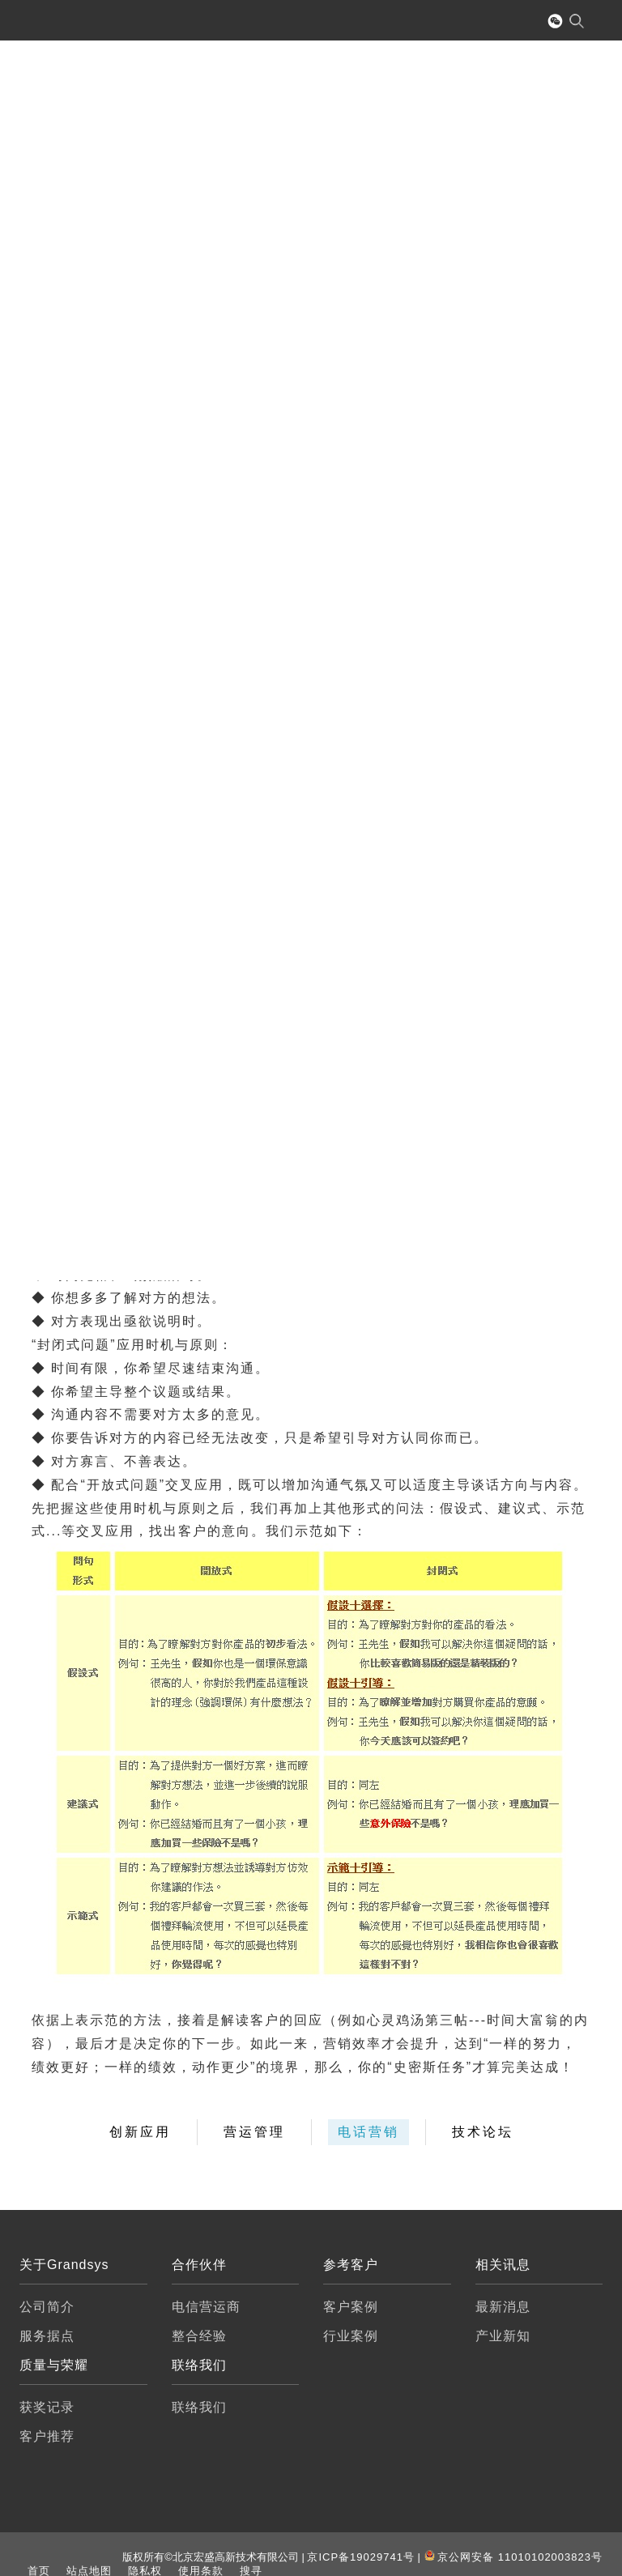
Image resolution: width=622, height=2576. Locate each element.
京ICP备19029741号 (361, 2557)
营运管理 (254, 2132)
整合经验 (199, 2336)
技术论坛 (482, 2132)
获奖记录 (47, 2407)
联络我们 (199, 2407)
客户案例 (350, 2307)
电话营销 (368, 2132)
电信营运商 (206, 2307)
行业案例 (350, 2336)
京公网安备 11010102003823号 (520, 2557)
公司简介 (47, 2307)
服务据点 (47, 2336)
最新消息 (502, 2307)
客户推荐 (47, 2436)
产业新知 (502, 2336)
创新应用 (140, 2132)
